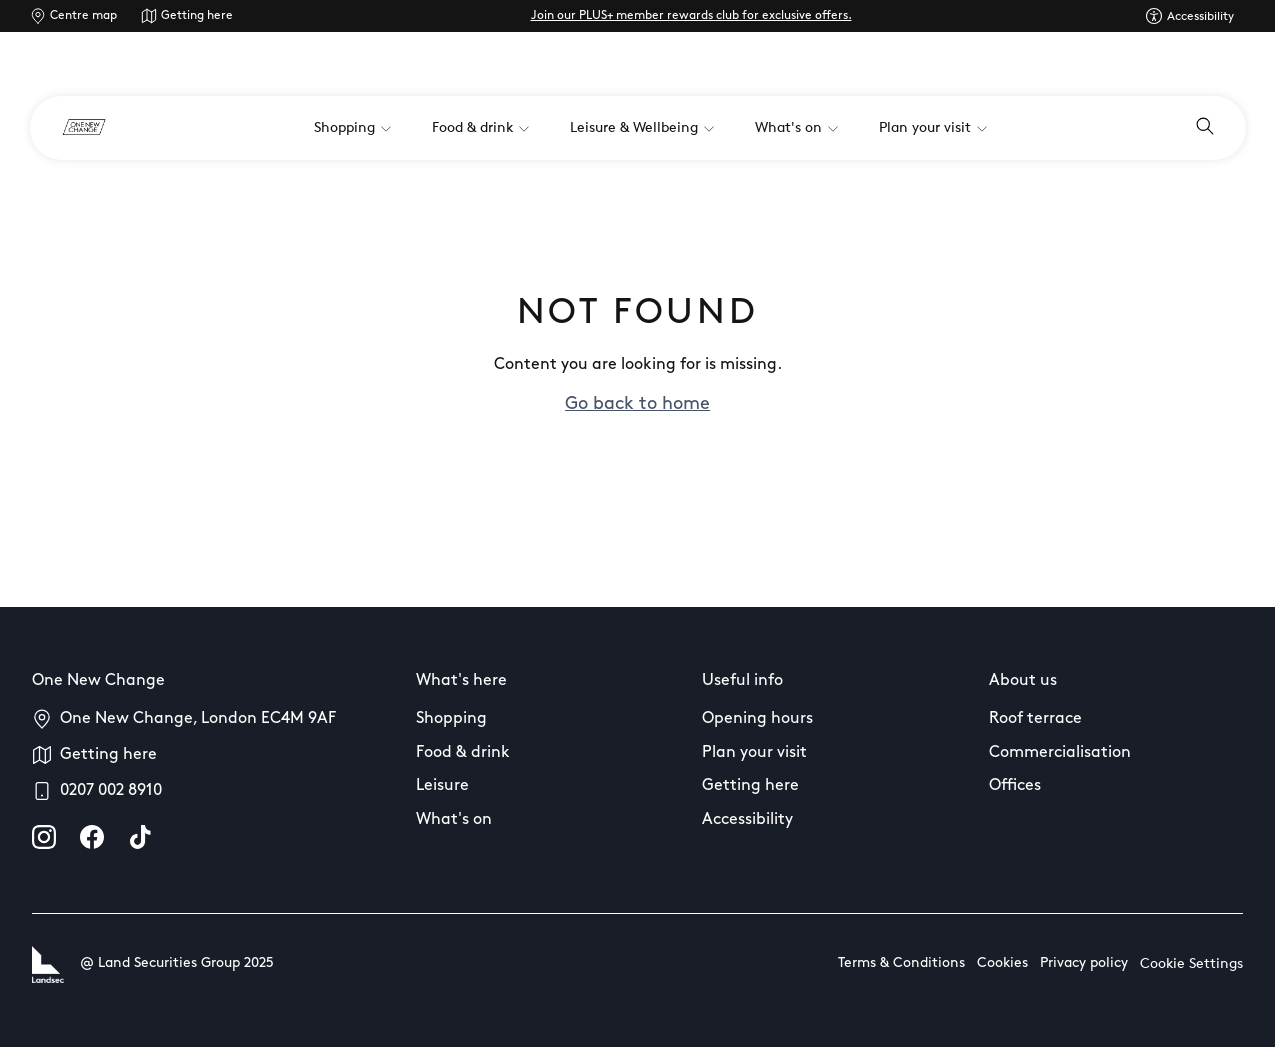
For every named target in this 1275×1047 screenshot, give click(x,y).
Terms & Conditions (901, 963)
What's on (454, 820)
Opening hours (757, 719)
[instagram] (44, 837)
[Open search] (1205, 128)
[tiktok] (140, 837)
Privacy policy (1084, 963)
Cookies (1002, 963)
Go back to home (637, 404)
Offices (1015, 786)
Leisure (442, 786)
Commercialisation (1060, 753)
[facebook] (92, 837)
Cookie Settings (1191, 964)
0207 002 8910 (111, 791)
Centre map (83, 16)
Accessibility (747, 820)
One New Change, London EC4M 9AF (198, 719)
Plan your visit (754, 753)
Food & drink (463, 753)
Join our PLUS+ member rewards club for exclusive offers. (691, 16)
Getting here (197, 16)
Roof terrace (1035, 719)
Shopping (451, 719)
